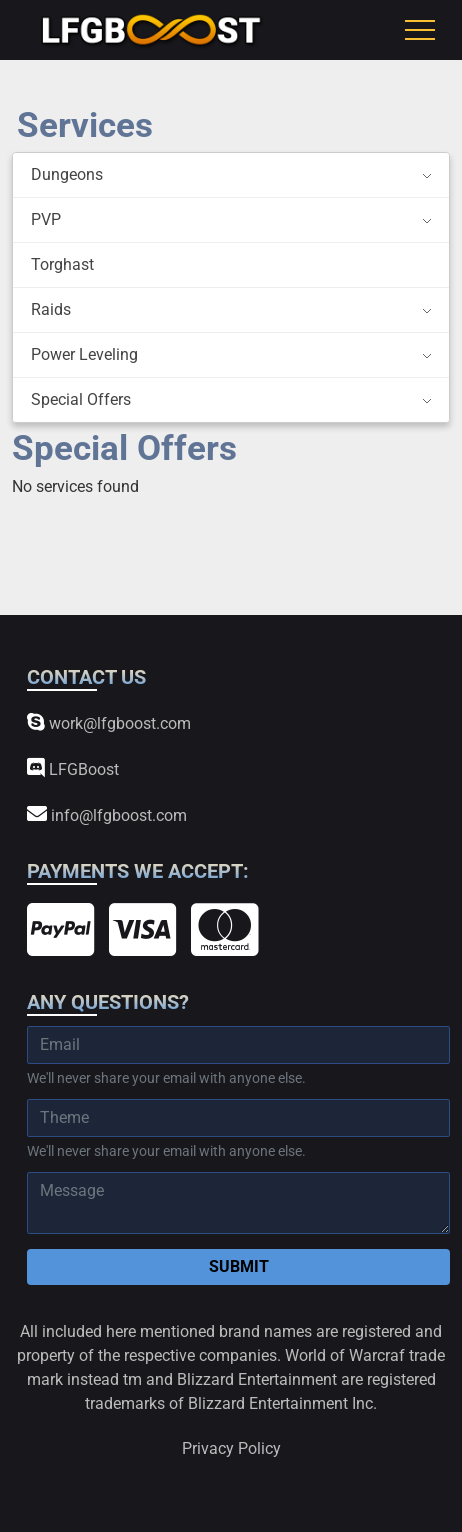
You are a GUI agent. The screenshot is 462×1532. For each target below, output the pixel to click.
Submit (239, 1266)
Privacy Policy (231, 1448)
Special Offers (81, 399)
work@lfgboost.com (109, 722)
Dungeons (67, 174)
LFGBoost (73, 768)
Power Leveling (84, 354)
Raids (51, 309)
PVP (46, 219)
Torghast (62, 264)
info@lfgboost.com (107, 814)
